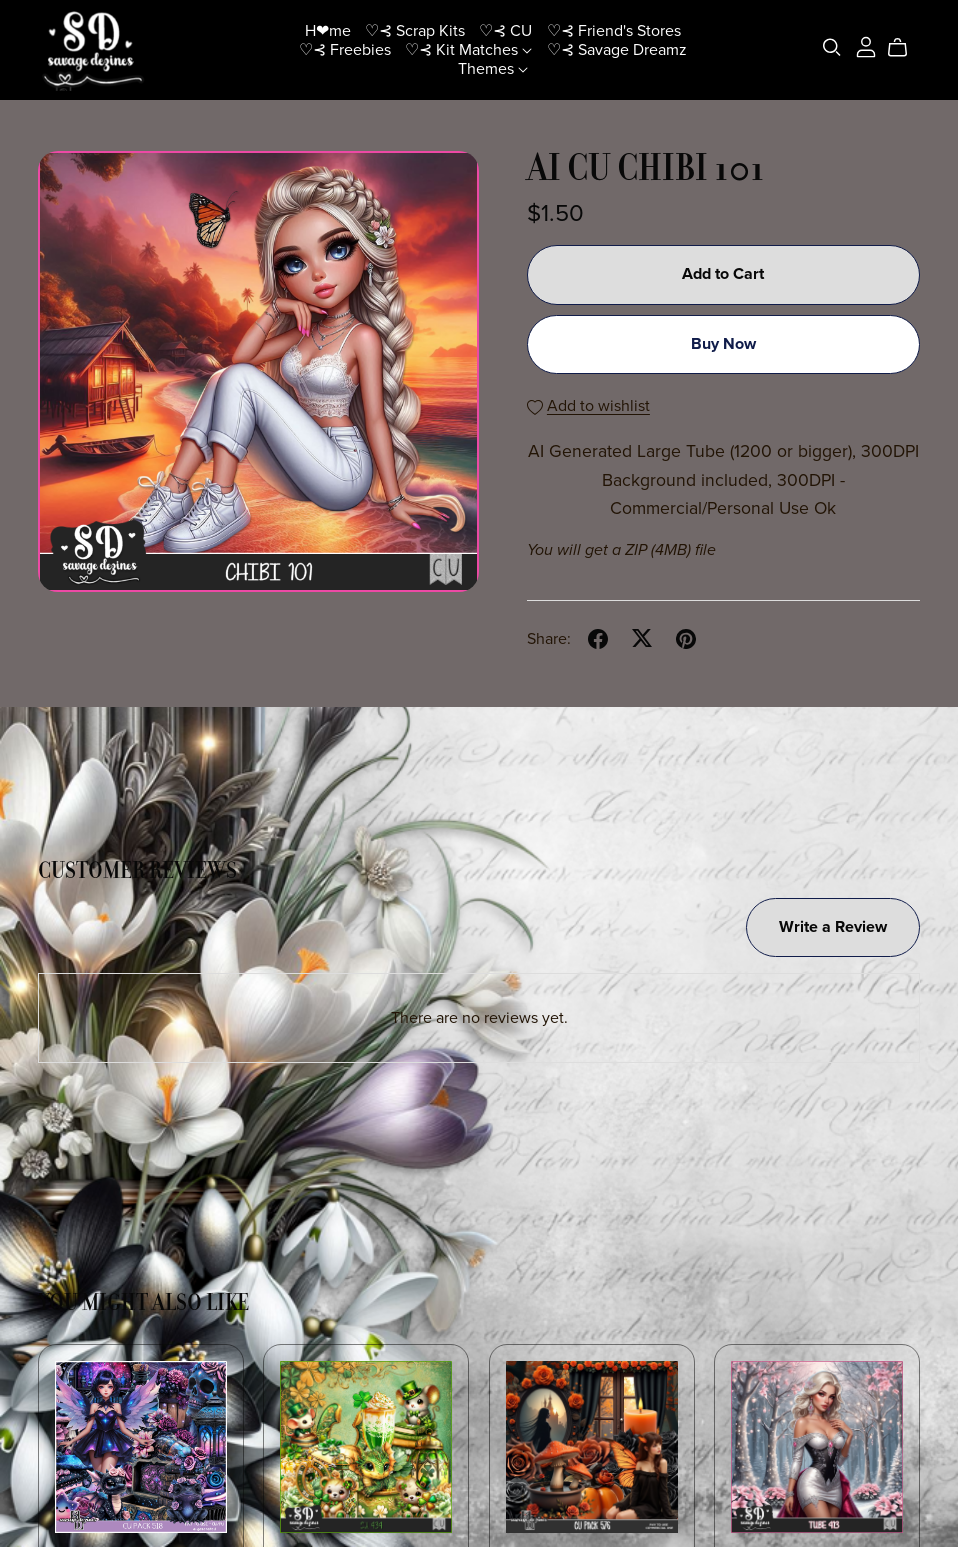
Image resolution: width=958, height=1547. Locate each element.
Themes (493, 69)
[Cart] (905, 48)
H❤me (328, 30)
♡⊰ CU (505, 30)
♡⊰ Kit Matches (468, 49)
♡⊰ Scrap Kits (415, 30)
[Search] (832, 47)
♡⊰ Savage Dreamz (617, 49)
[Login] (866, 45)
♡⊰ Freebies (345, 49)
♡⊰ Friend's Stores (614, 30)
